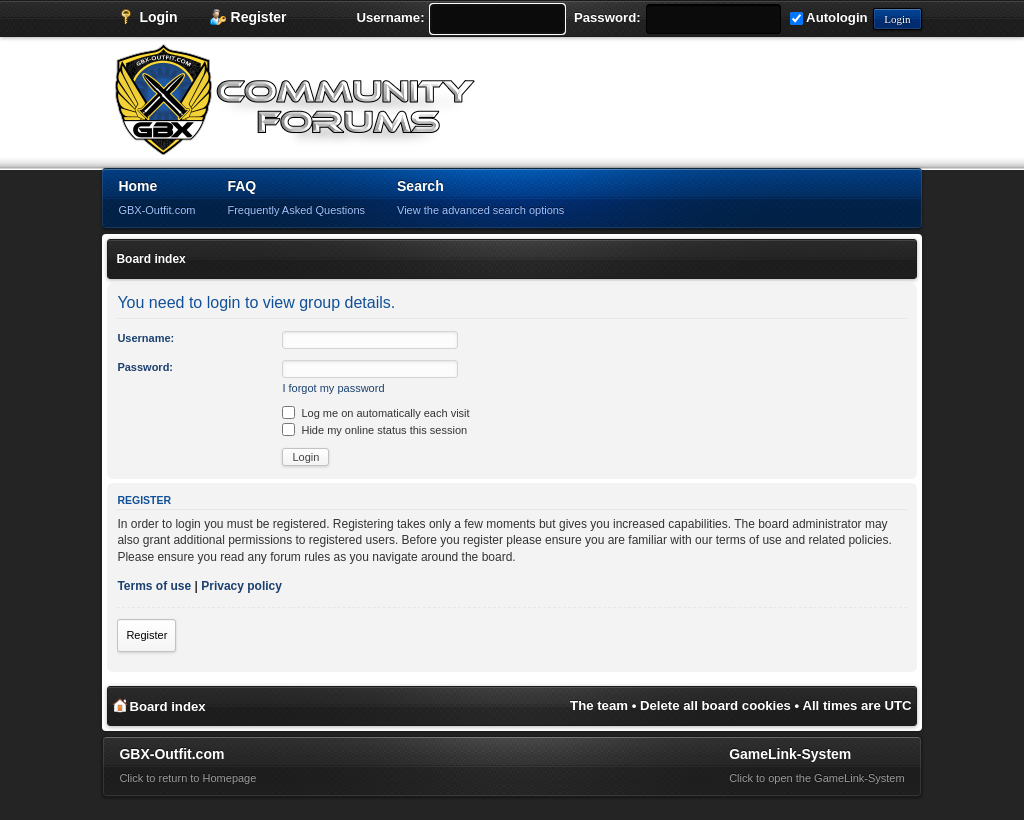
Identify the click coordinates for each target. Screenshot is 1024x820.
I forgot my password (333, 388)
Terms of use (154, 586)
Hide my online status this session (374, 430)
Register (146, 635)
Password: (607, 17)
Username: (390, 17)
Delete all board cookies (715, 705)
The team (599, 705)
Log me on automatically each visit (375, 413)
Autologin (829, 17)
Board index (150, 259)
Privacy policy (241, 586)
